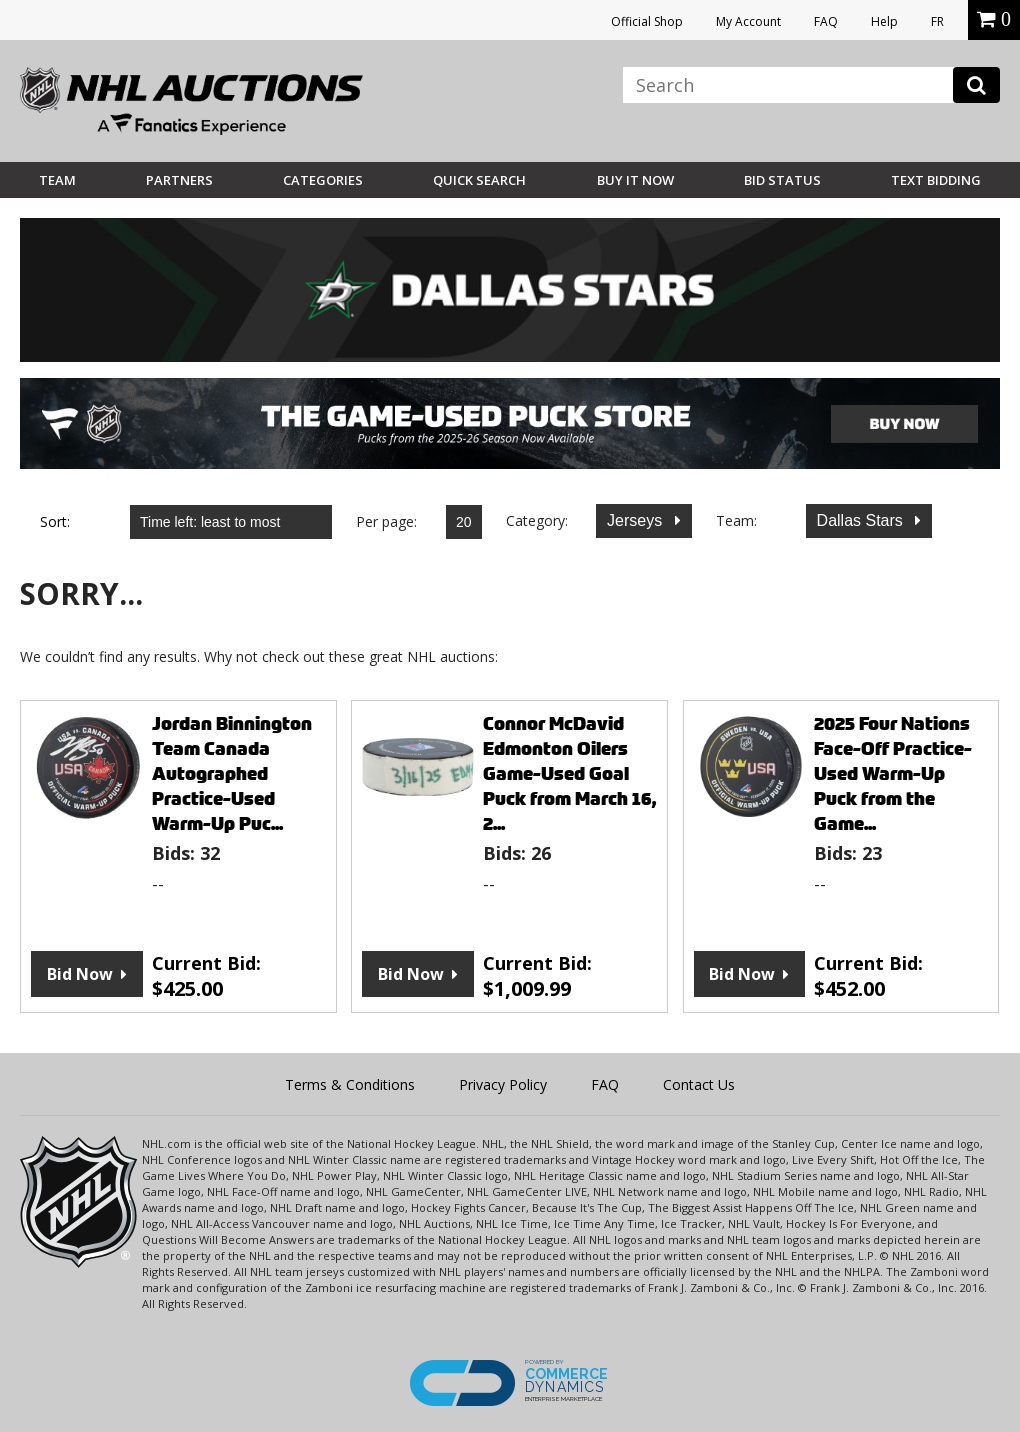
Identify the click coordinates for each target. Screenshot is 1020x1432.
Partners (179, 180)
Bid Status (782, 180)
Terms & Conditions (350, 1084)
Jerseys (637, 520)
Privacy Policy (503, 1084)
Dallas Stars (862, 520)
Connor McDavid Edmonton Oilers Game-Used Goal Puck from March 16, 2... (569, 773)
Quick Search (479, 180)
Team (57, 180)
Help (884, 21)
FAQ (826, 21)
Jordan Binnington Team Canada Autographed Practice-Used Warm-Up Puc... (232, 773)
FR (937, 21)
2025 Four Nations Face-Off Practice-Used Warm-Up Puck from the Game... (893, 773)
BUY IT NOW (635, 180)
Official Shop (647, 21)
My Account (748, 21)
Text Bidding (936, 180)
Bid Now (80, 974)
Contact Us (699, 1084)
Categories (323, 180)
